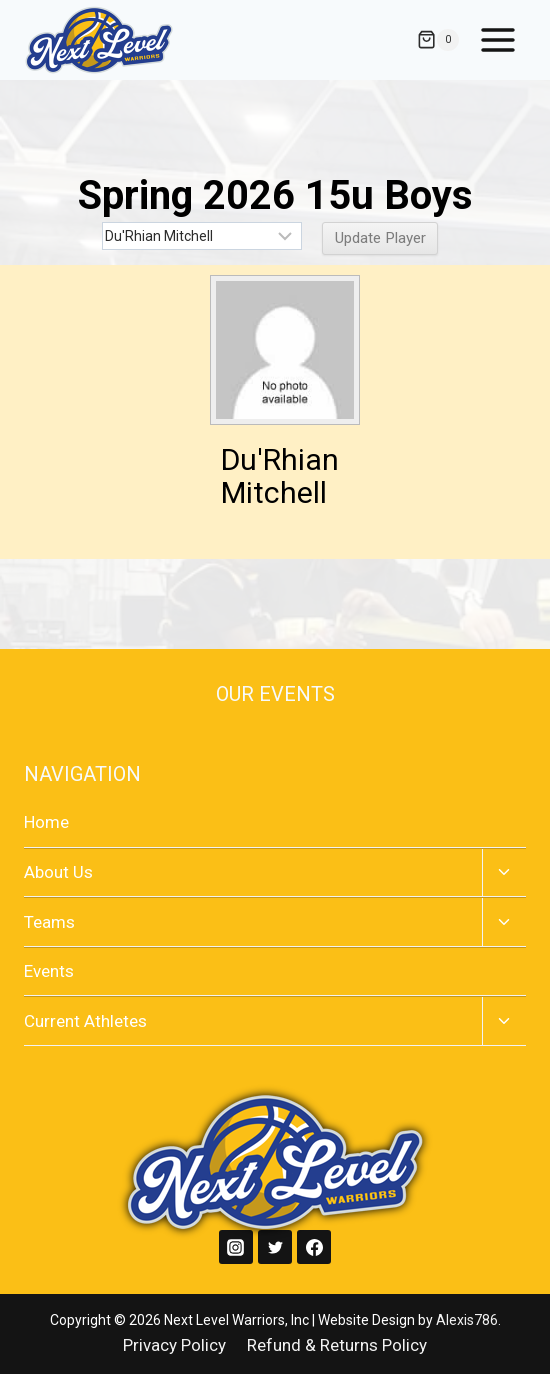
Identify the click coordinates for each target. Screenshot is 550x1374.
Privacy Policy (174, 1345)
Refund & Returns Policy (337, 1345)
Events (49, 971)
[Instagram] (236, 1247)
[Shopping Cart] (438, 40)
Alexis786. (468, 1320)
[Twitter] (275, 1247)
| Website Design (363, 1320)
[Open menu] (497, 39)
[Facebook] (314, 1247)
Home (46, 822)
